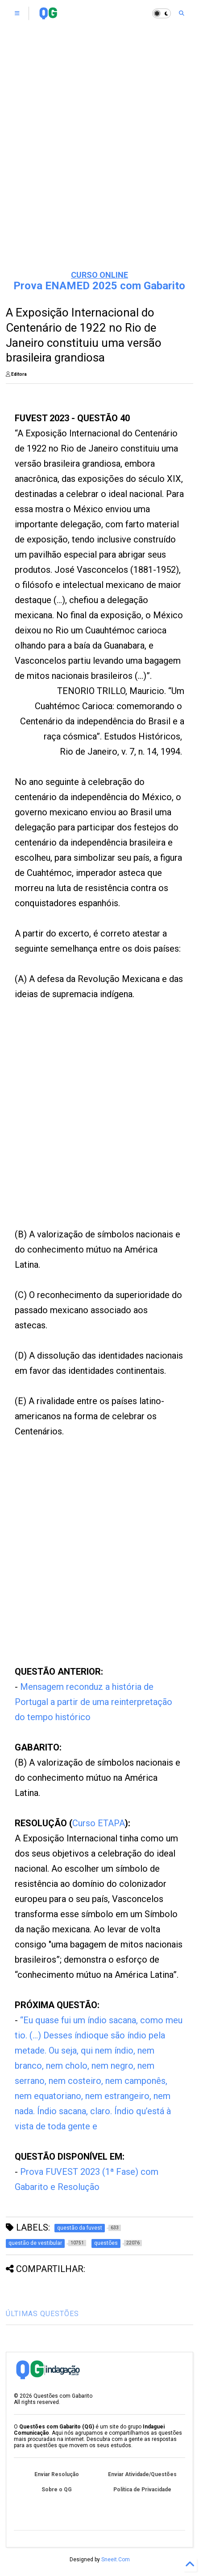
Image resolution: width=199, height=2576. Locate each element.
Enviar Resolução (56, 2474)
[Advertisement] (99, 157)
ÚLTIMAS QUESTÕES (42, 2313)
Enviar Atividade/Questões (142, 2474)
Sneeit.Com (115, 2559)
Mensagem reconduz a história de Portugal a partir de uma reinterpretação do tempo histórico (93, 1701)
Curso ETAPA (98, 1823)
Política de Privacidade (142, 2489)
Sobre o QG (56, 2489)
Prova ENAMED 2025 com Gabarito (99, 285)
